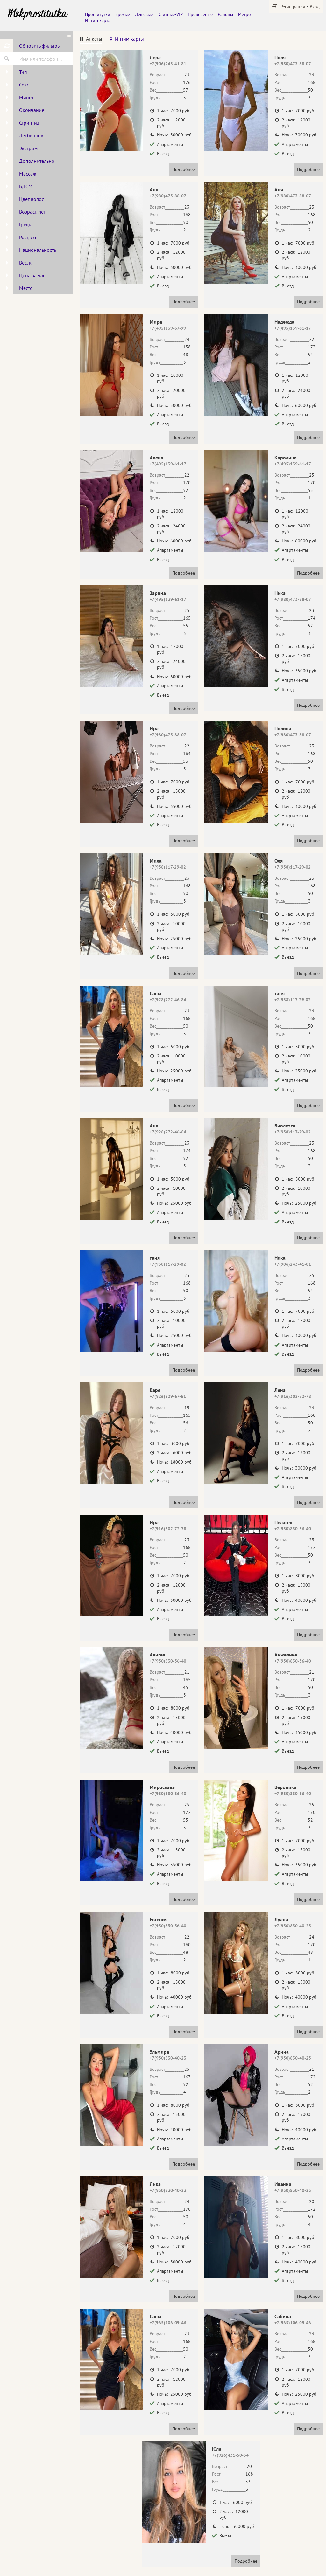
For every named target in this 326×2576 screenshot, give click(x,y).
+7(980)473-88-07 (292, 63)
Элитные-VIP (170, 14)
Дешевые (144, 14)
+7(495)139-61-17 (292, 328)
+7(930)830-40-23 (292, 1926)
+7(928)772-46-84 (168, 999)
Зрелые (122, 14)
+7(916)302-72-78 (292, 1396)
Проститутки (97, 14)
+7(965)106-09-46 (168, 2322)
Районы (225, 14)
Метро (244, 14)
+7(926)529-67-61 (168, 1396)
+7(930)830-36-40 (292, 1529)
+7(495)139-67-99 (168, 328)
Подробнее (183, 169)
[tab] (91, 40)
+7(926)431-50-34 (230, 2455)
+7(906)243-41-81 (168, 63)
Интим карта (97, 20)
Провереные (200, 14)
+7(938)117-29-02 (168, 867)
